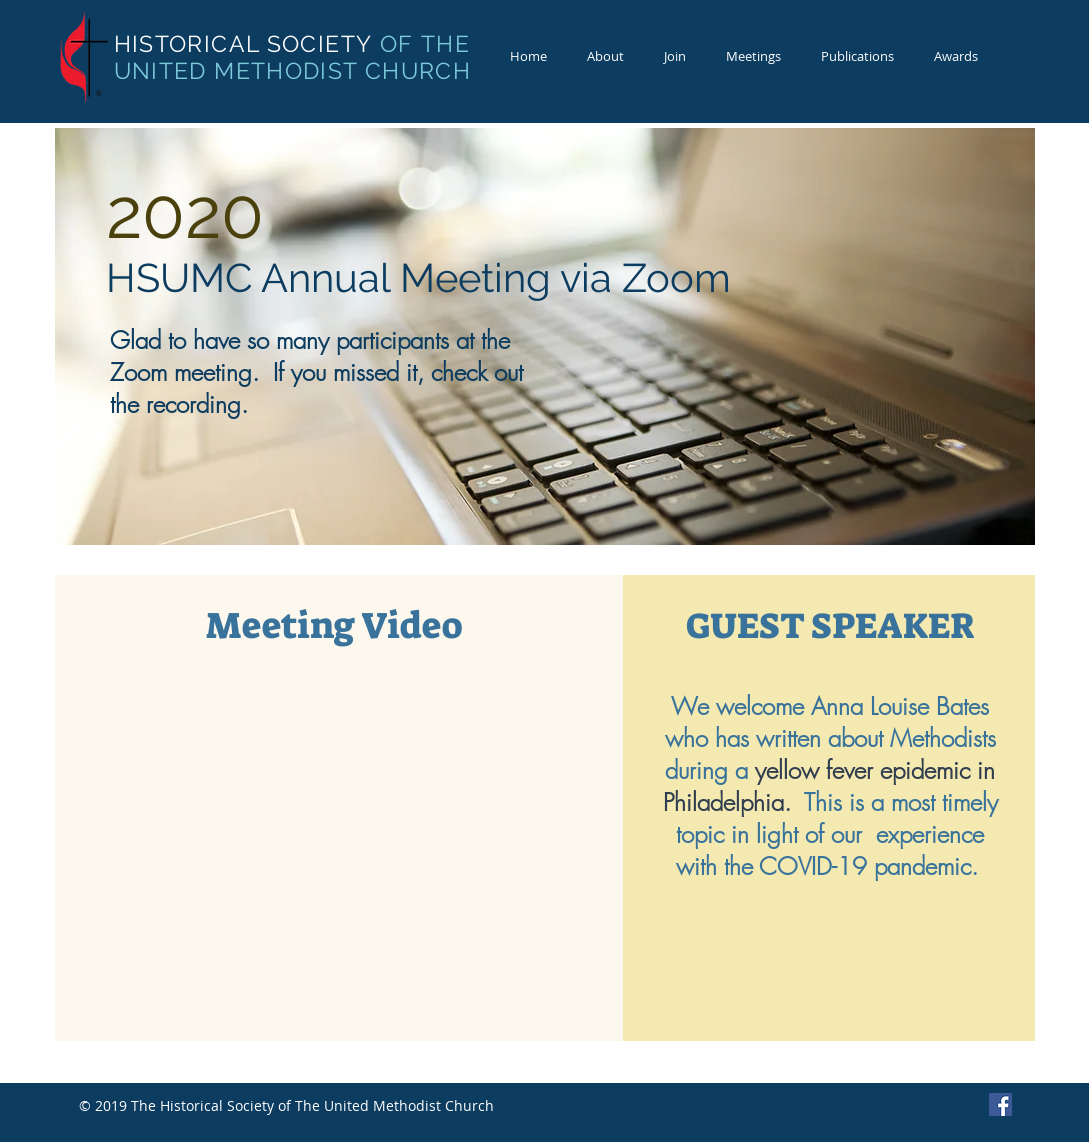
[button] (605, 56)
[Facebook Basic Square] (1000, 1104)
